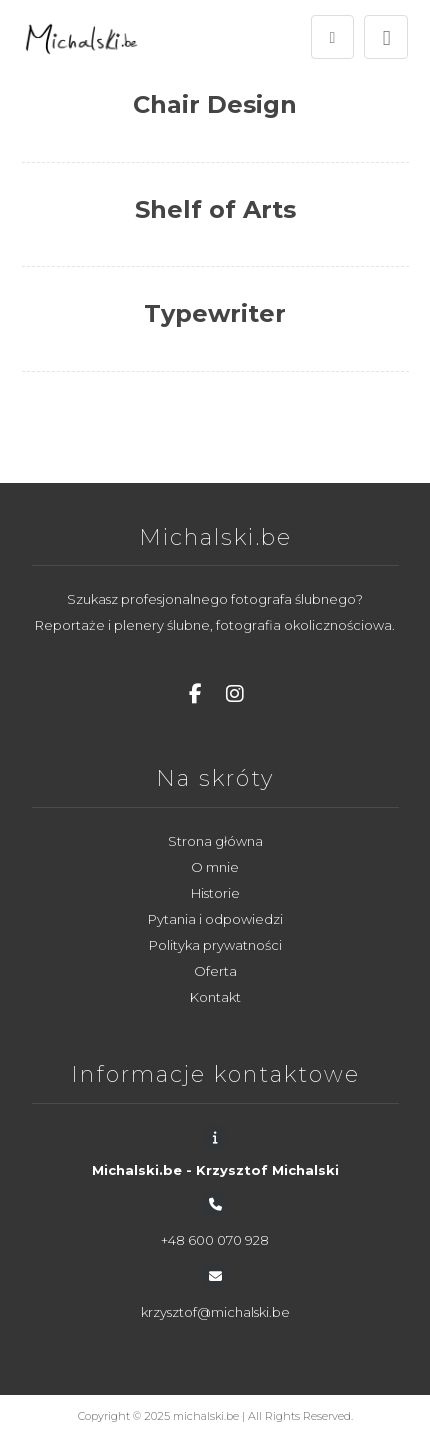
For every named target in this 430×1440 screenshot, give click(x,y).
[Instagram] (235, 694)
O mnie (215, 867)
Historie (215, 893)
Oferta (215, 971)
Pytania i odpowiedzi (215, 919)
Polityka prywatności (215, 945)
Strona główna (215, 841)
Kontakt (215, 997)
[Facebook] (195, 694)
